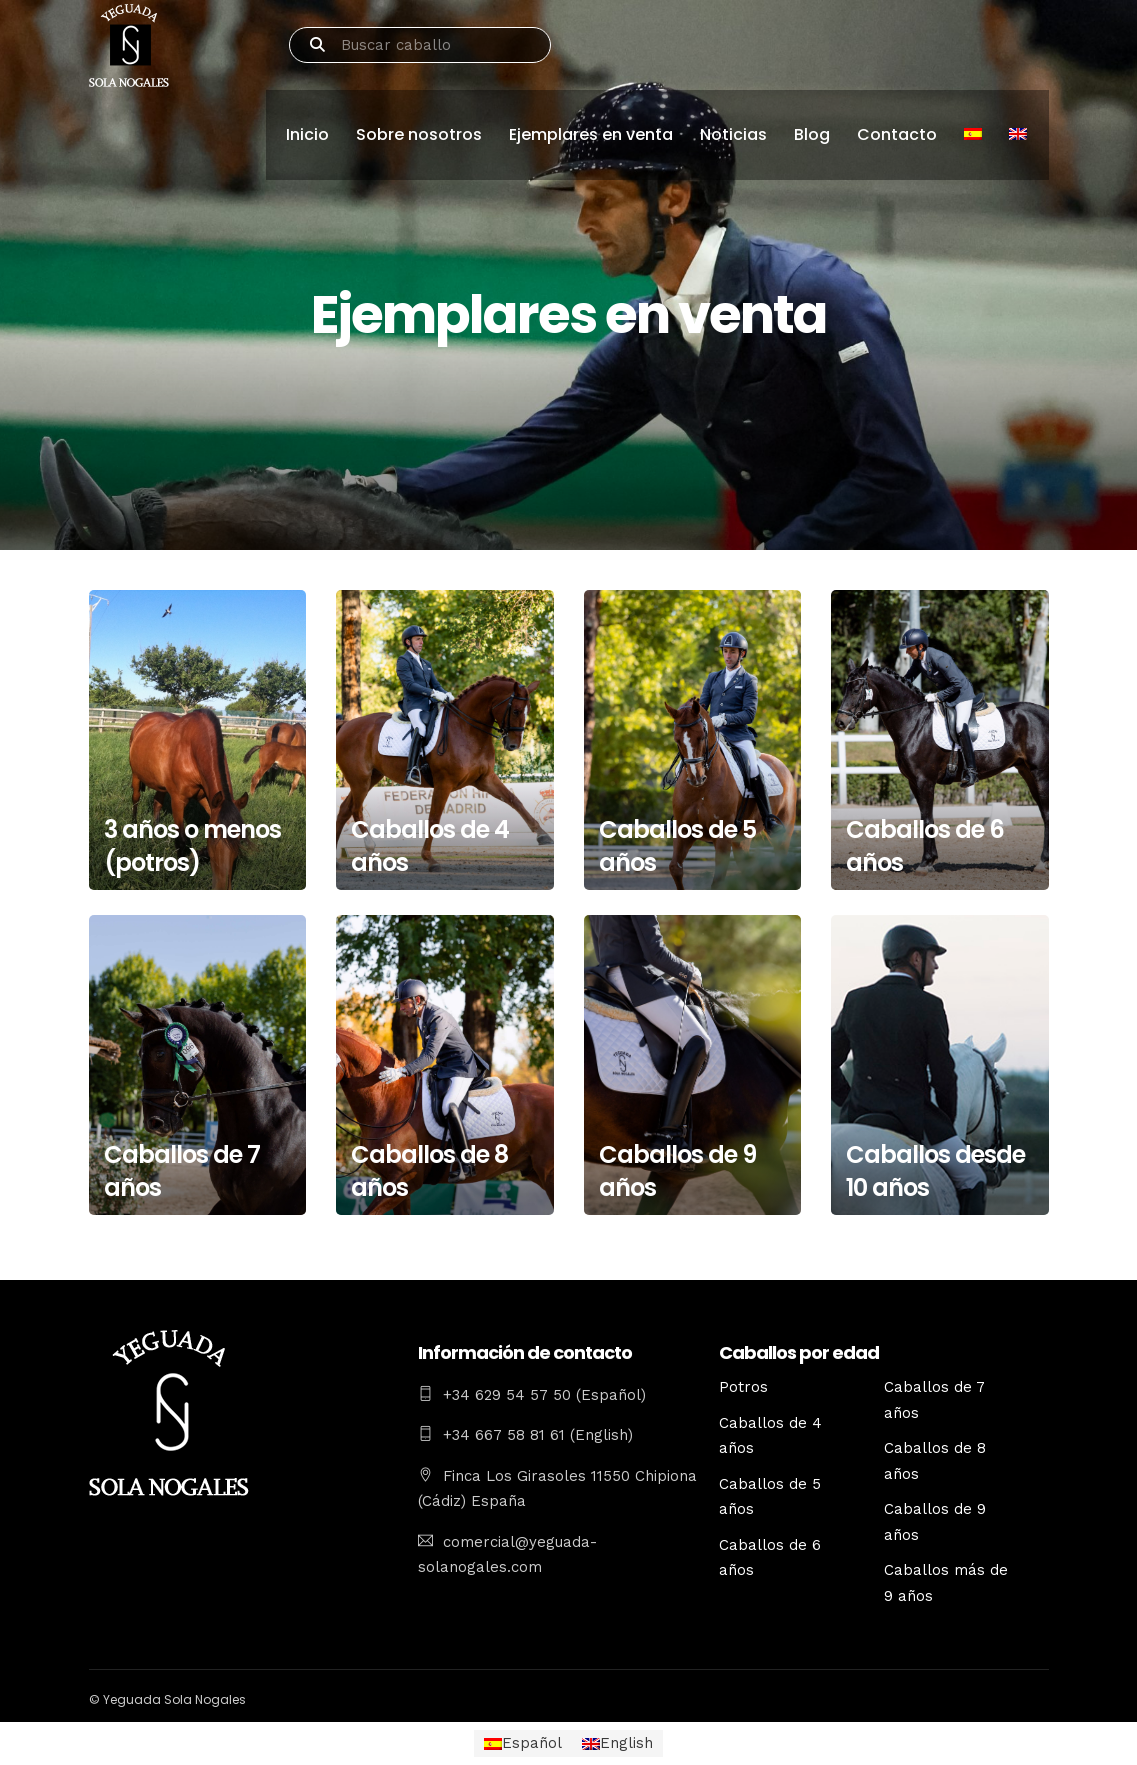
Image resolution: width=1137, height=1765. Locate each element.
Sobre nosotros (419, 134)
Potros (743, 1387)
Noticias (733, 134)
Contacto (897, 134)
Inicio (307, 134)
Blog (812, 134)
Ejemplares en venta (591, 134)
